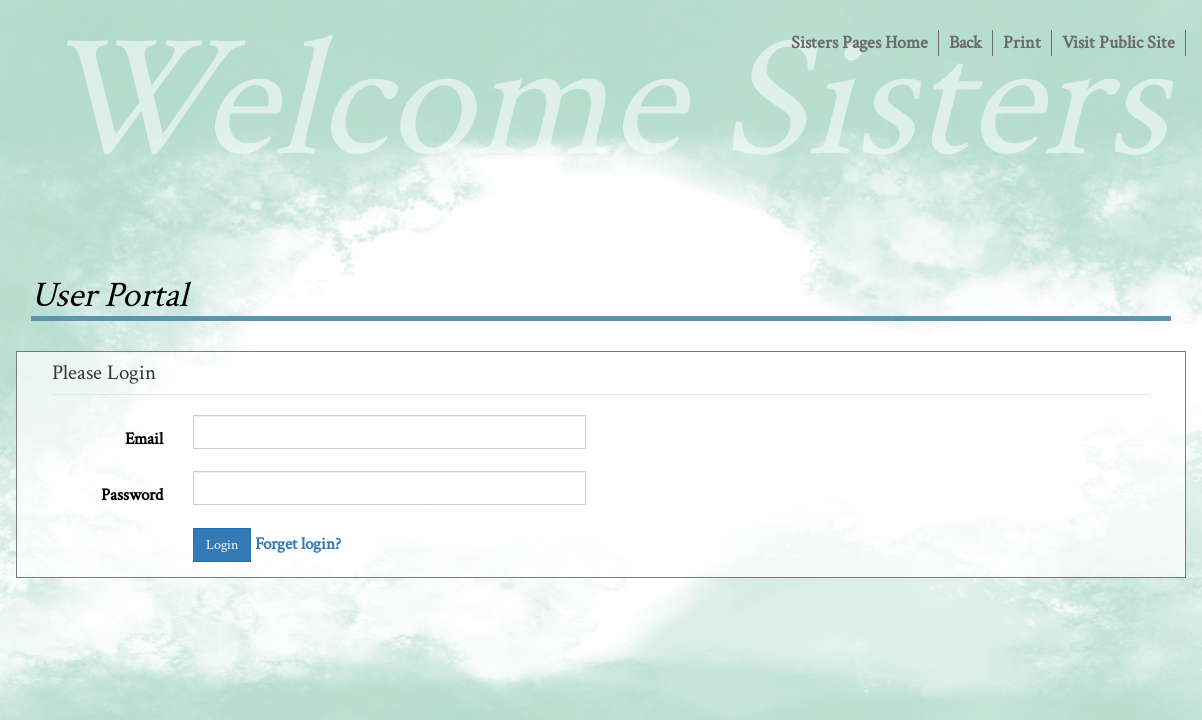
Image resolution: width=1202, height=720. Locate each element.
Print (1022, 42)
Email (144, 439)
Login (222, 545)
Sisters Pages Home (859, 42)
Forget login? (298, 544)
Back (965, 42)
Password (132, 495)
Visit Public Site (1118, 42)
